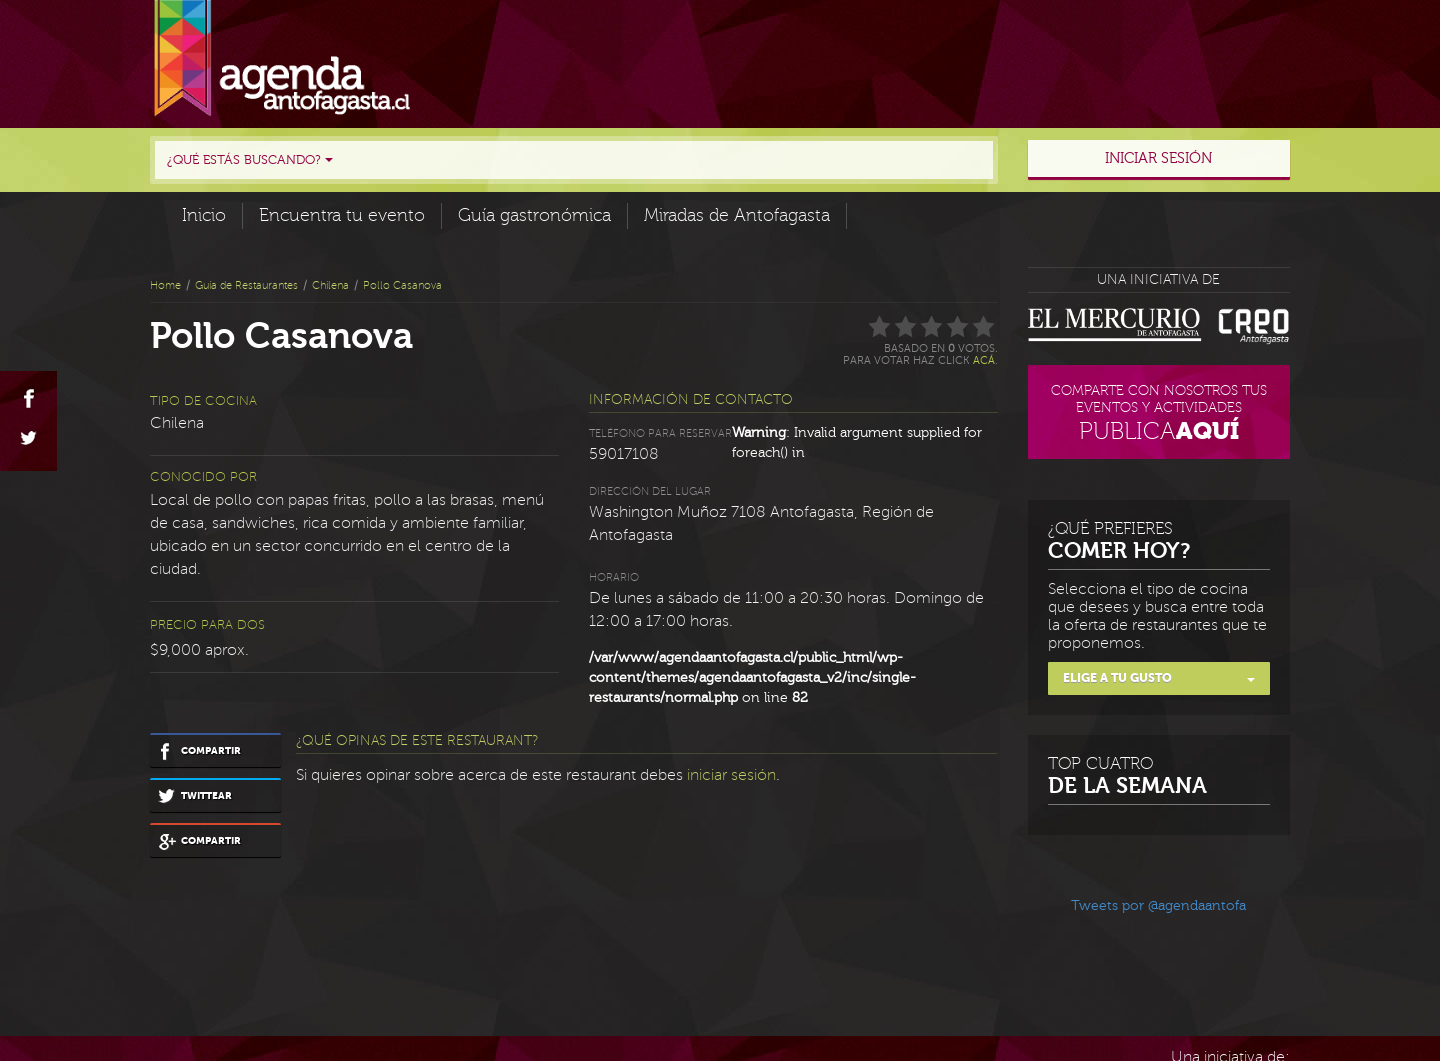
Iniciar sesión (1158, 158)
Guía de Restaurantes (246, 285)
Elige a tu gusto (1159, 678)
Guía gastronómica (534, 215)
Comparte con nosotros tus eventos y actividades (1159, 415)
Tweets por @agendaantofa (1158, 906)
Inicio (204, 215)
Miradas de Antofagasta (737, 215)
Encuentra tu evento (342, 215)
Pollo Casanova (402, 285)
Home (165, 285)
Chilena (330, 285)
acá (984, 360)
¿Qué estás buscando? (250, 160)
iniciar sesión (731, 775)
